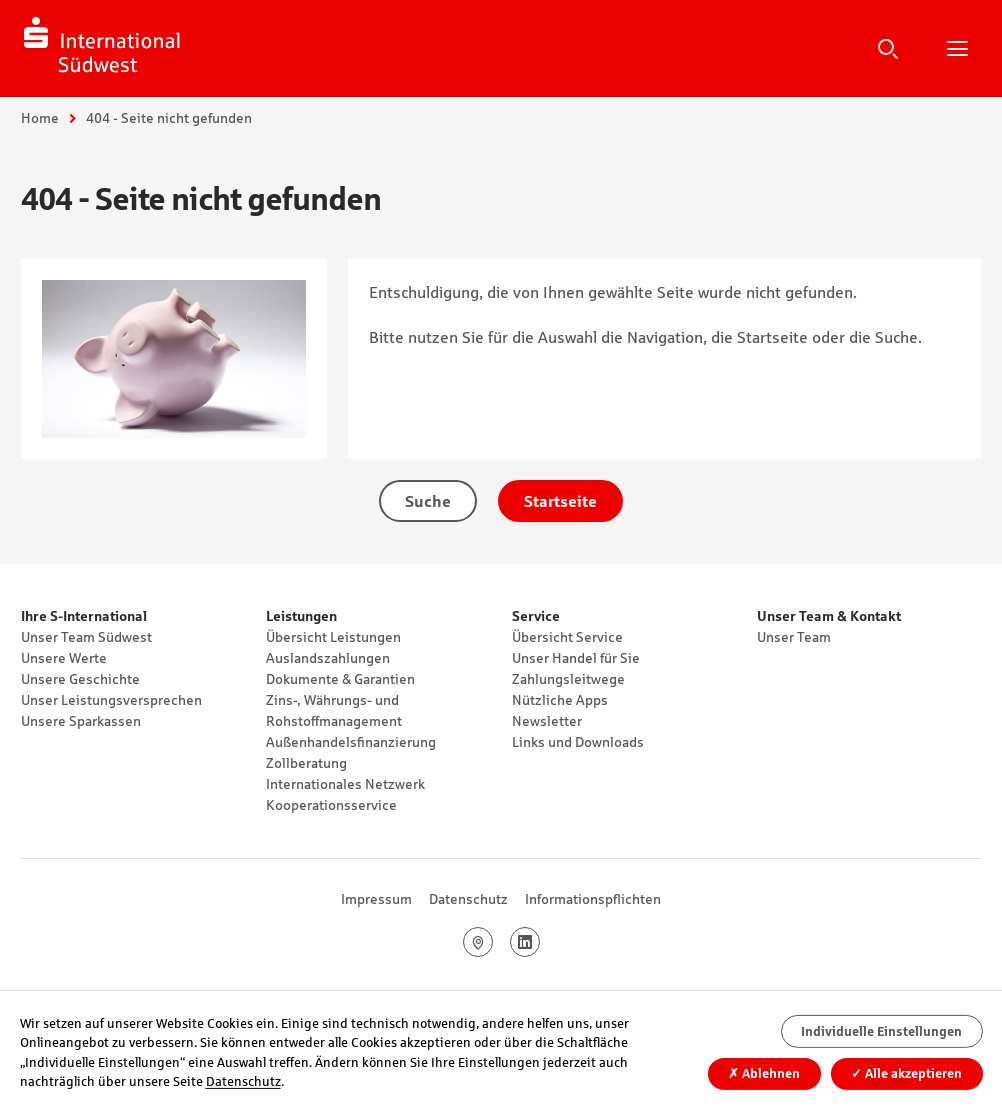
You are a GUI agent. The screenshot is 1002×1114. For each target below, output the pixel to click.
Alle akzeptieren (906, 1073)
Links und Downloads (578, 742)
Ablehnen (764, 1073)
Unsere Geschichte (80, 679)
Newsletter (547, 721)
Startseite (560, 501)
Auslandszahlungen (328, 658)
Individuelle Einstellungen (881, 1031)
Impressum (376, 899)
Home (40, 118)
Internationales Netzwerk (345, 784)
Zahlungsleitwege (568, 679)
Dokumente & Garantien (340, 679)
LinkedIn (539, 942)
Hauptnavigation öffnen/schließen (957, 48)
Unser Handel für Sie (576, 658)
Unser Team (794, 637)
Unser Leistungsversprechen (111, 700)
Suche (888, 48)
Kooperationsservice (331, 805)
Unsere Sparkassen (81, 721)
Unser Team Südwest (86, 637)
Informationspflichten (593, 899)
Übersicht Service (567, 637)
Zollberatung (306, 763)
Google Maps (492, 942)
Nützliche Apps (560, 700)
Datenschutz (468, 899)
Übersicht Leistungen (333, 637)
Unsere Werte (64, 658)
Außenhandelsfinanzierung (351, 742)
